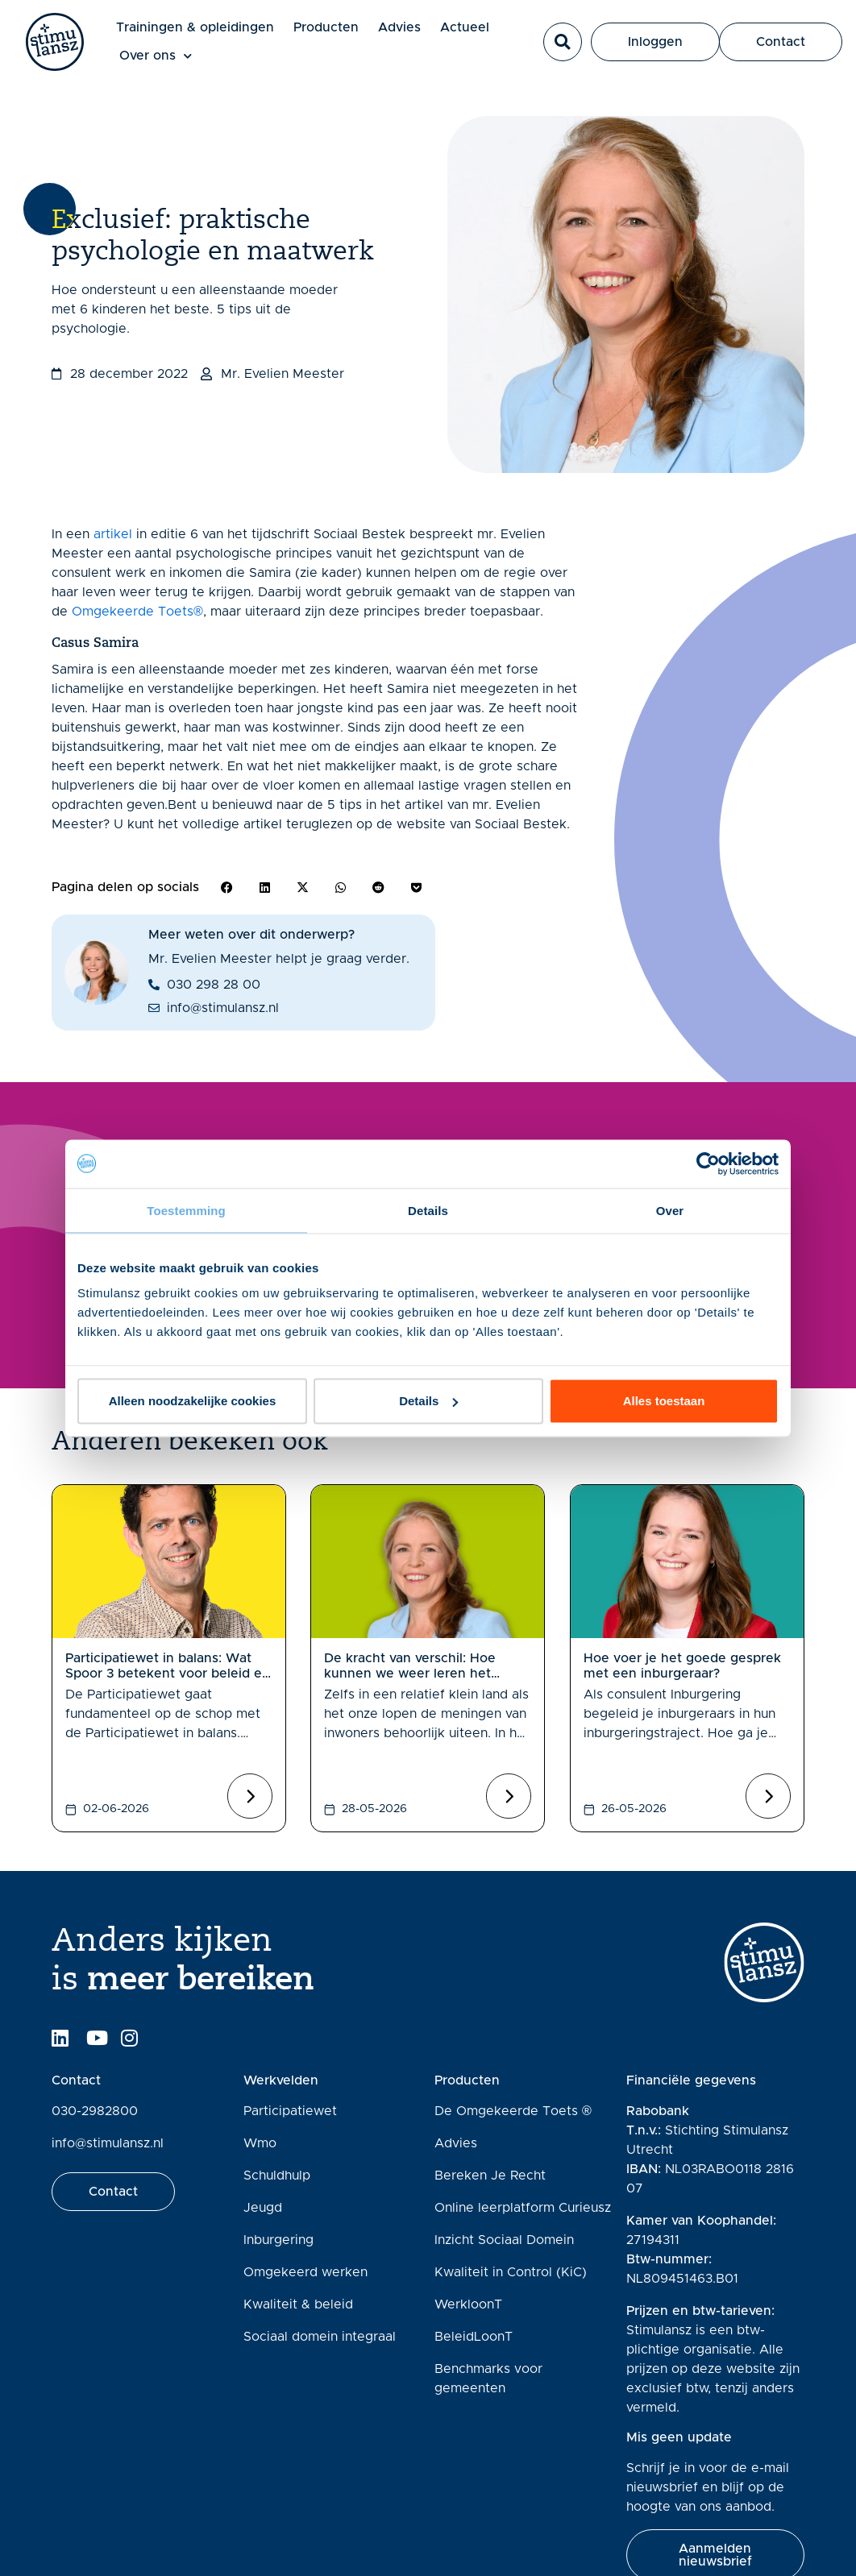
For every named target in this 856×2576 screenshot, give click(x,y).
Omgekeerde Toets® (137, 611)
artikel (112, 534)
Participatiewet (290, 2111)
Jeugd (262, 2207)
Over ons (155, 56)
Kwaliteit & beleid (298, 2304)
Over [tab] (670, 1210)
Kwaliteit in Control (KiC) (510, 2272)
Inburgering (278, 2240)
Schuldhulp (276, 2175)
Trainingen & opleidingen (195, 27)
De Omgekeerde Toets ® (513, 2111)
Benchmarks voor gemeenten (488, 2378)
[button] (562, 42)
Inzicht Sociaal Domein (504, 2240)
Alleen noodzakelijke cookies (192, 1401)
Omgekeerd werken (305, 2272)
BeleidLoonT (473, 2336)
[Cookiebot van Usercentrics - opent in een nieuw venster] (708, 1163)
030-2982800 (95, 2111)
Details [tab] (428, 1210)
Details (428, 1401)
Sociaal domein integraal (319, 2336)
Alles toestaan (664, 1401)
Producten (326, 27)
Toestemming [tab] (186, 1210)
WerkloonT (468, 2304)
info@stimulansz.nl (108, 2143)
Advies (399, 27)
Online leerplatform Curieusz (522, 2207)
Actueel (464, 27)
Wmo (259, 2143)
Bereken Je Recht (490, 2175)
